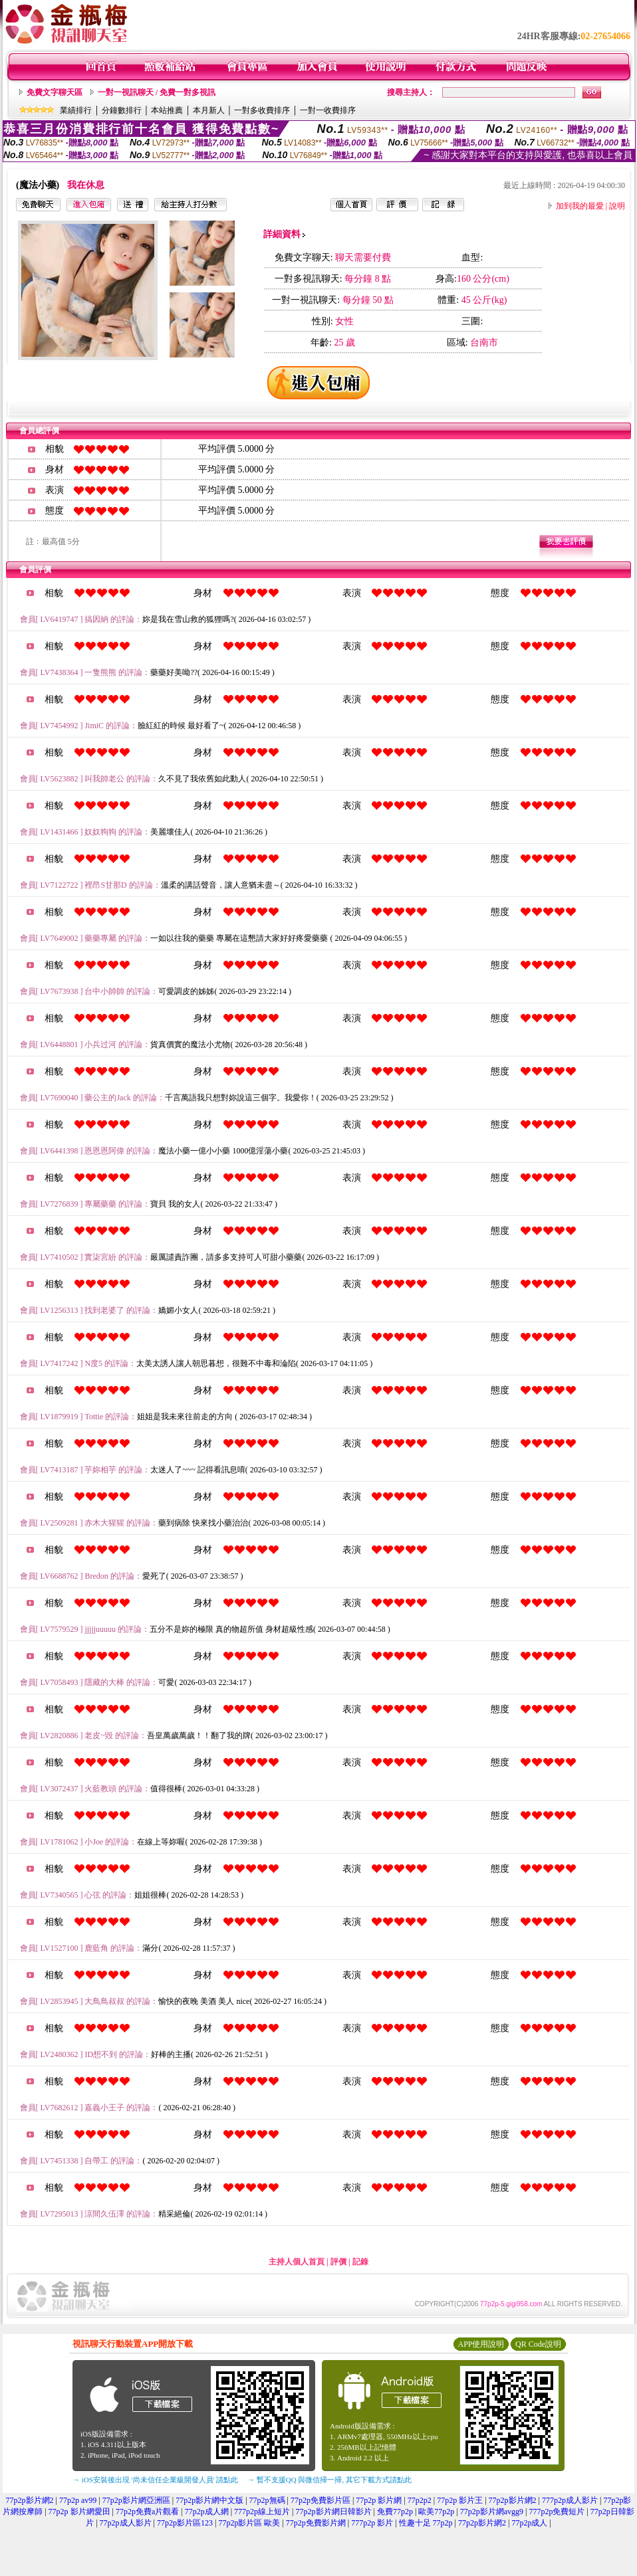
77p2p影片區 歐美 (249, 2522)
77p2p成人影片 (126, 2522)
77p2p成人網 (207, 2511)
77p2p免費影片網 (316, 2522)
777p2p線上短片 (262, 2511)
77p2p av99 (77, 2500)
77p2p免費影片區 (320, 2500)
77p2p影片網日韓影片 (334, 2511)
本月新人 (209, 110)
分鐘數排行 (122, 110)
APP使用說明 (480, 2344)
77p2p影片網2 (30, 2500)
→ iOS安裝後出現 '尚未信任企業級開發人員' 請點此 (155, 2480)
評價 (338, 2261)
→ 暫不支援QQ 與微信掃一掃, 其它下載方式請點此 (329, 2480)
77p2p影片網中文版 (209, 2500)
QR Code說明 (538, 2344)
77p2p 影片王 (460, 2500)
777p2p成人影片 (570, 2500)
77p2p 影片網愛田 (79, 2511)
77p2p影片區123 (185, 2522)
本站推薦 (167, 110)
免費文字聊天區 (54, 92)
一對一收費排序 (328, 110)
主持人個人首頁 (296, 2261)
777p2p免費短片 (556, 2511)
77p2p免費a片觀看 (147, 2511)
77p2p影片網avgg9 (491, 2511)
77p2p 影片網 (379, 2500)
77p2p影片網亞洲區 (136, 2500)
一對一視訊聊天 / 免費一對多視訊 (156, 92)
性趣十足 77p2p (426, 2522)
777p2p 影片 (372, 2522)
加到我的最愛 (580, 206)
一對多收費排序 (262, 110)
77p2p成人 (529, 2522)
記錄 (360, 2261)
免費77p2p (395, 2511)
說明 (617, 206)
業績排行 (76, 110)
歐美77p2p (436, 2511)
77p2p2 (420, 2500)
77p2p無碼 (267, 2500)
